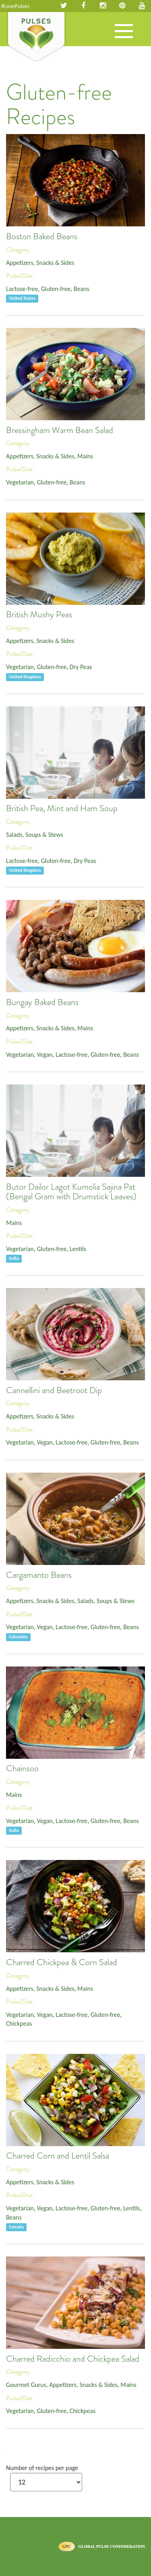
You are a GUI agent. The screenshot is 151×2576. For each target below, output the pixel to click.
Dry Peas (81, 667)
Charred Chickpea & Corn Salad (61, 1962)
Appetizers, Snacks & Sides (40, 263)
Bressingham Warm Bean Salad (59, 430)
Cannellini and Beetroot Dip (54, 1390)
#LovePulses (15, 6)
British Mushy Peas (39, 614)
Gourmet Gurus (26, 2385)
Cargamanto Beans (39, 1575)
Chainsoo (22, 1768)
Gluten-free (56, 289)
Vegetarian (20, 482)
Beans (81, 289)
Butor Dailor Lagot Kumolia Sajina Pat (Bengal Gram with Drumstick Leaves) (71, 1191)
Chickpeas (19, 2023)
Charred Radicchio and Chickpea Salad (72, 2358)
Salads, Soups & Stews (34, 834)
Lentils (78, 1249)
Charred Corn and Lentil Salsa (57, 2155)
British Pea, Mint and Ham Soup (62, 808)
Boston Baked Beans (41, 236)
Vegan (44, 1054)
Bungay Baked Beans (42, 1002)
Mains (85, 456)
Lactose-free (22, 289)
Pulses (36, 37)
